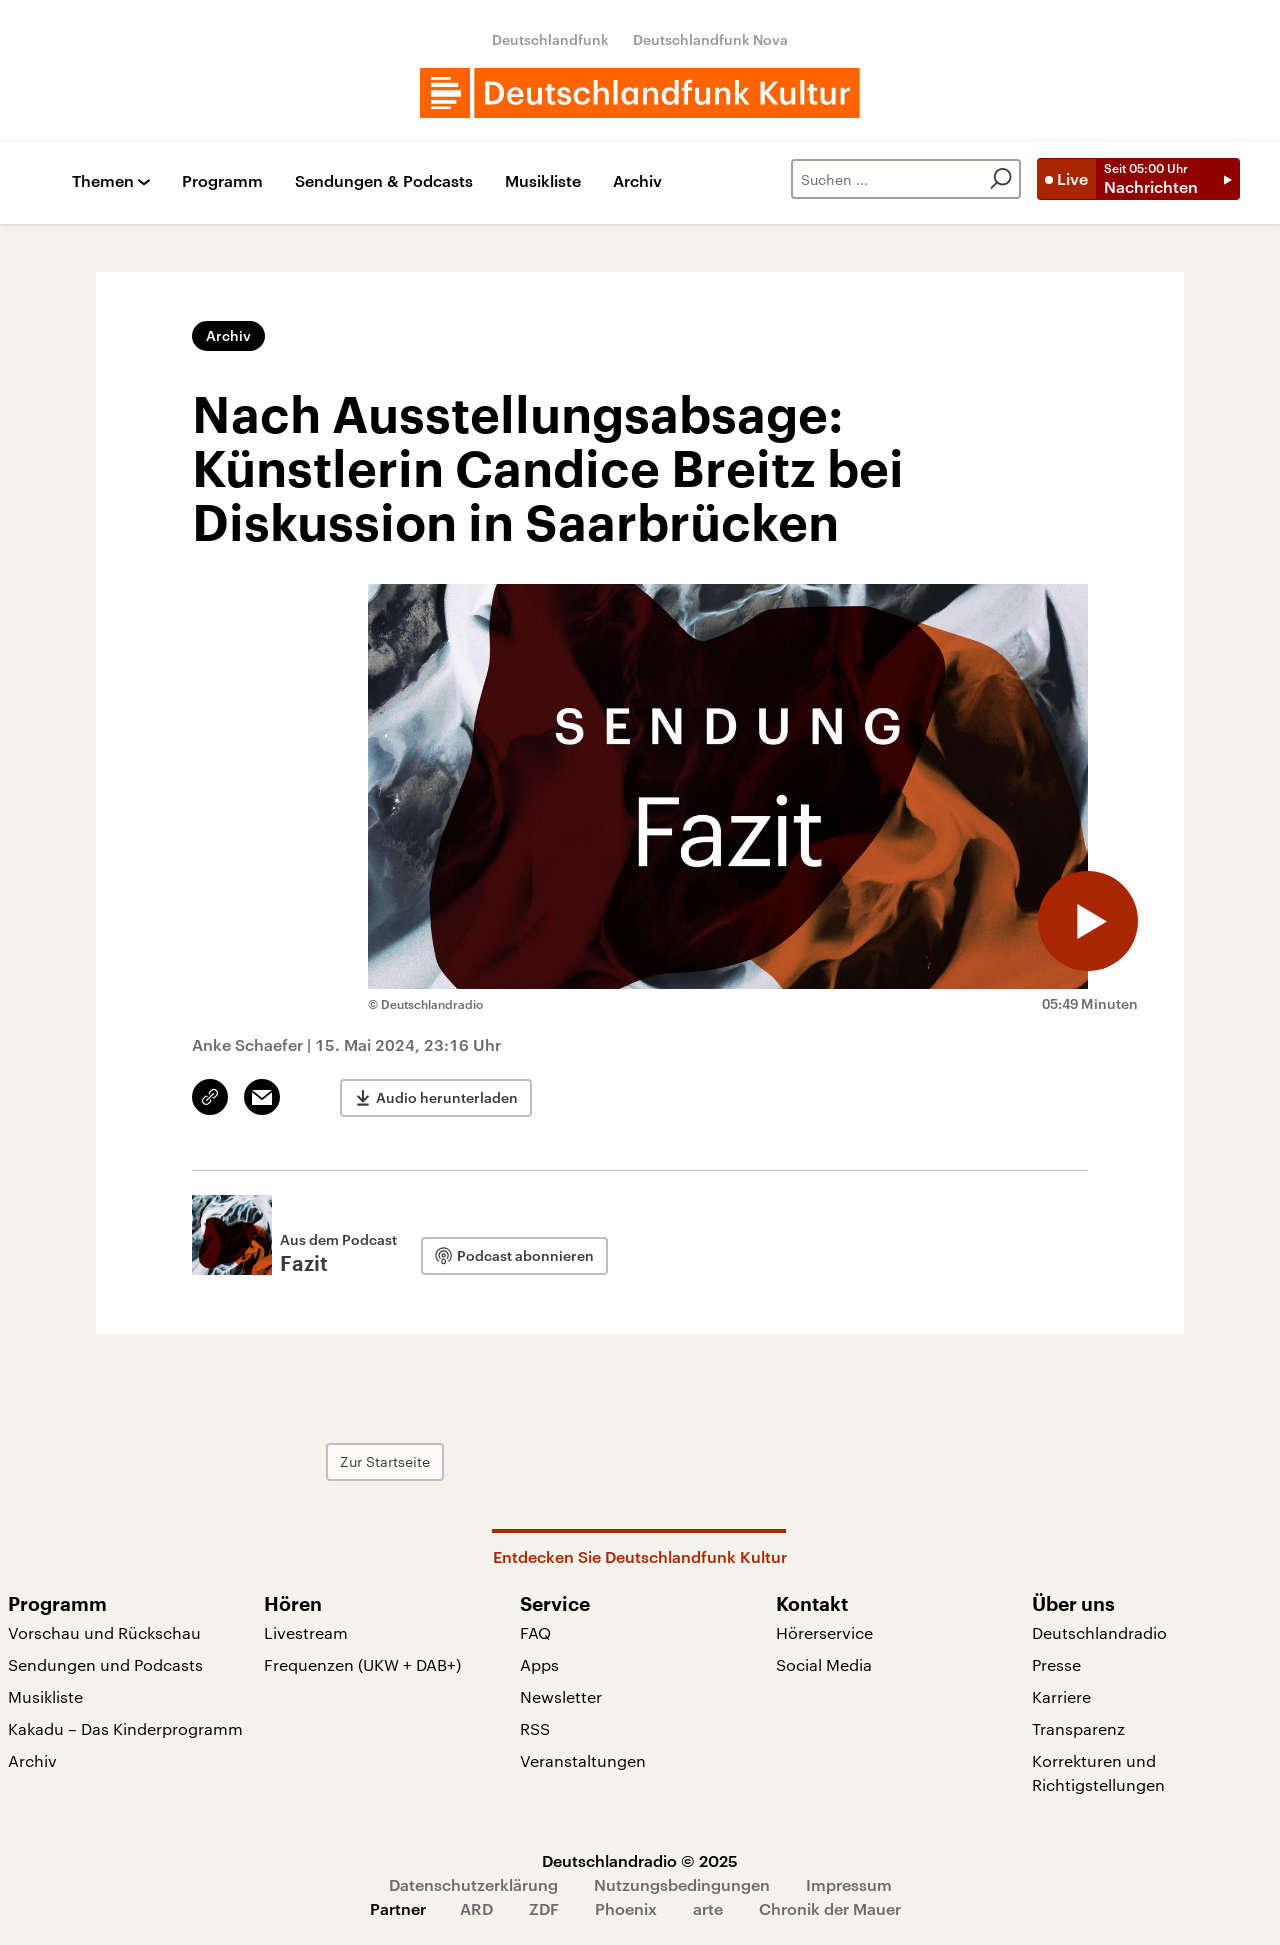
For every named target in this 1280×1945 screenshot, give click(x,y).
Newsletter (561, 1696)
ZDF (544, 1908)
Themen (103, 181)
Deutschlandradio (1099, 1632)
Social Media (824, 1664)
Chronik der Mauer (830, 1908)
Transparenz (1078, 1728)
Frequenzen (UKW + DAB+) (362, 1664)
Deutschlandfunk (550, 39)
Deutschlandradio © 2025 (640, 1860)
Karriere (1061, 1696)
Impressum (849, 1884)
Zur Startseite (385, 1461)
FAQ (535, 1632)
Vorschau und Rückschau (104, 1632)
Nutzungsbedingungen (682, 1884)
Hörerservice (824, 1632)
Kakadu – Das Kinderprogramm (125, 1728)
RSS (535, 1728)
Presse (1056, 1664)
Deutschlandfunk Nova (710, 39)
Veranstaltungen (583, 1760)
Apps (539, 1664)
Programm (222, 181)
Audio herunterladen (447, 1097)
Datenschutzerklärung (473, 1884)
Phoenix (626, 1908)
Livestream (306, 1632)
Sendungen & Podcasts (384, 181)
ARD (476, 1908)
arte (708, 1908)
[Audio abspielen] (1088, 921)
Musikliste (543, 181)
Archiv (637, 181)
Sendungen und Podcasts (105, 1664)
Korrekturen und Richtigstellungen (1098, 1772)
